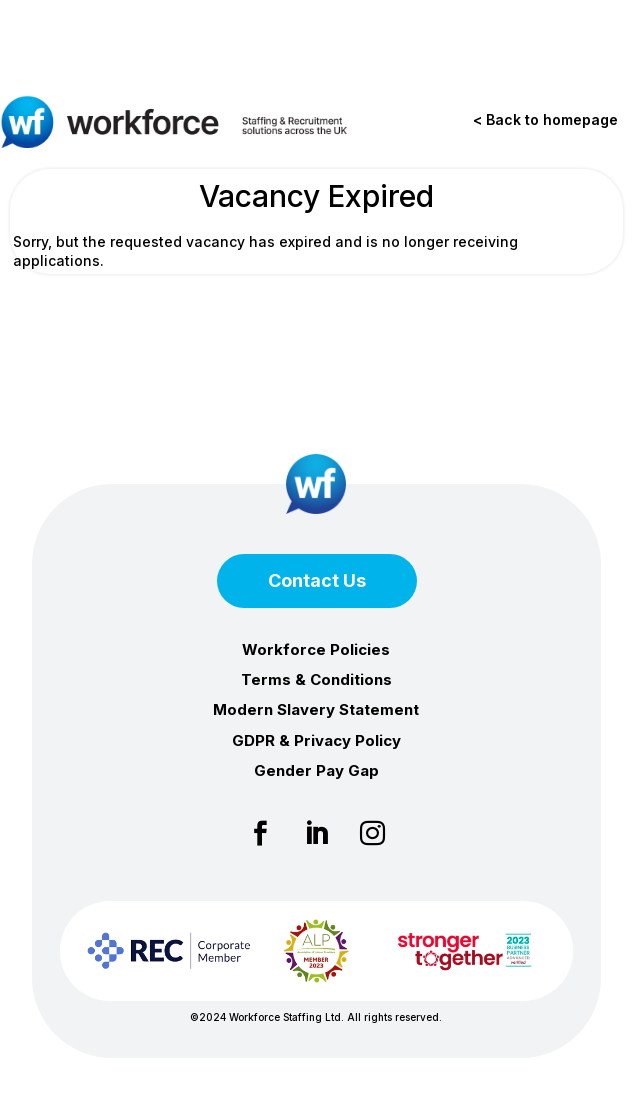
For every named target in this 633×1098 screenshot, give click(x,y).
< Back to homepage (545, 119)
